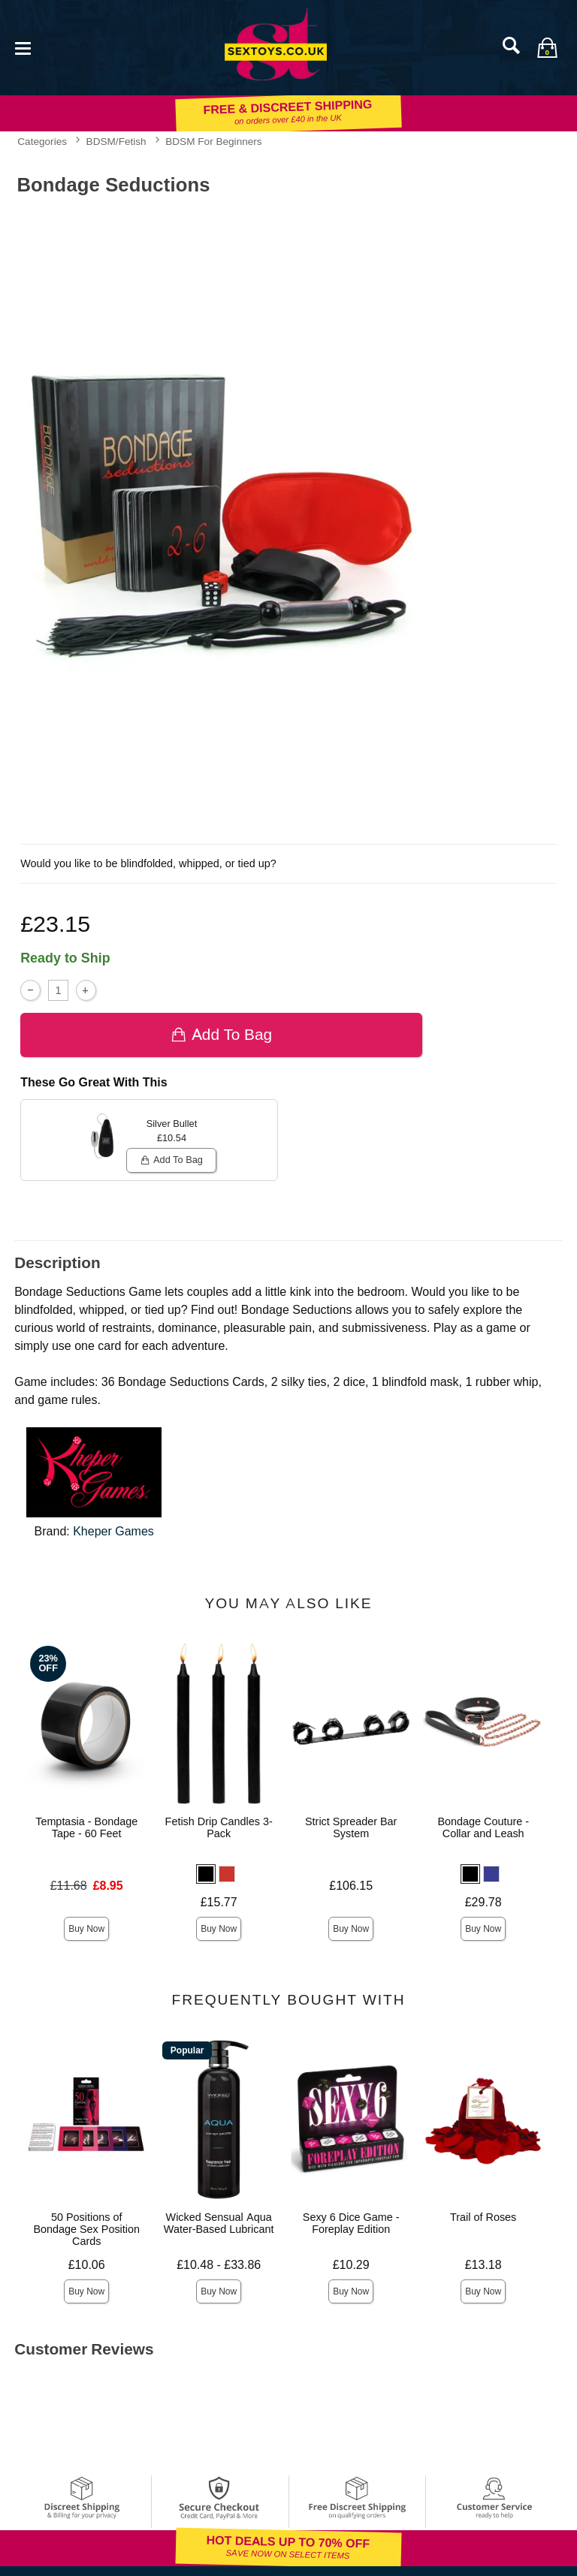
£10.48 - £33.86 (219, 2265)
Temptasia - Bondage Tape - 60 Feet (86, 1827)
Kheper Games (113, 1531)
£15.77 (219, 1902)
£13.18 (483, 2265)
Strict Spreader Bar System (351, 1827)
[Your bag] (547, 47)
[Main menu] (23, 47)
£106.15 (351, 1886)
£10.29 (351, 2265)
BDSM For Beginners (213, 141)
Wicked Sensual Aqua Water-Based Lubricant (219, 2223)
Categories (42, 141)
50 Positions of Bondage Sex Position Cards (86, 2229)
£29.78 (483, 1902)
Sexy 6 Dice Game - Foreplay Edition (351, 2223)
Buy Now (86, 1929)
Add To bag (221, 1034)
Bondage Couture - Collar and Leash (483, 1827)
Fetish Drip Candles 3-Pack (219, 1827)
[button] (206, 1874)
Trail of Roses (483, 2217)
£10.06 (86, 2265)
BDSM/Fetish (116, 141)
